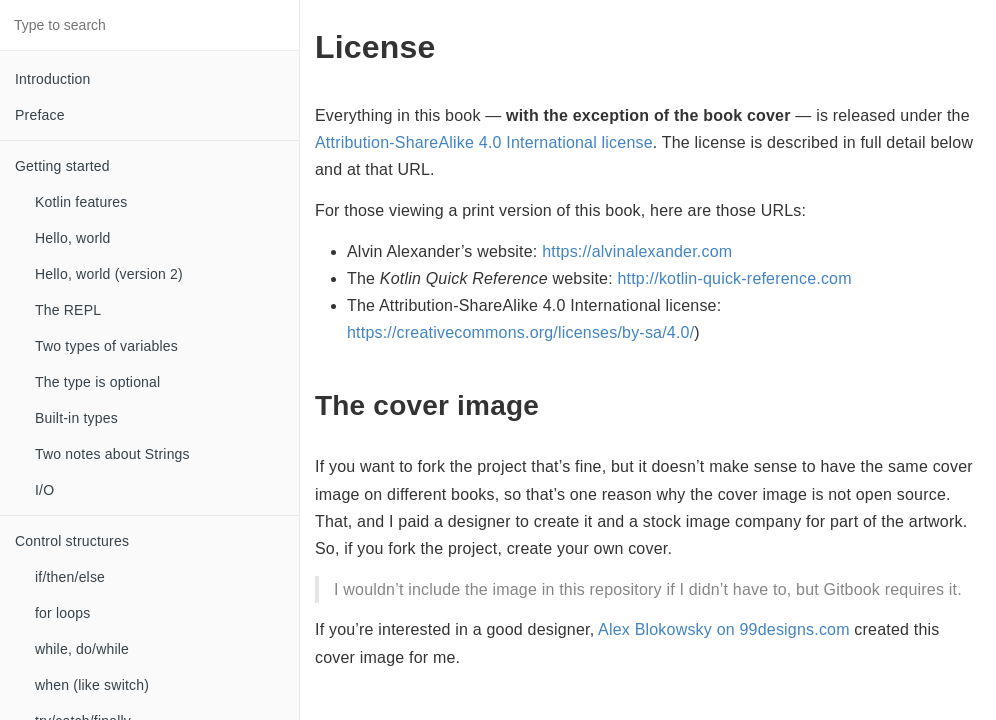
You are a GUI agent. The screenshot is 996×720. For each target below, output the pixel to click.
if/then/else (70, 577)
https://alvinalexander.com (637, 251)
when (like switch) (92, 685)
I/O (44, 490)
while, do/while (82, 649)
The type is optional (97, 382)
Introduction (53, 79)
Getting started (62, 166)
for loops (63, 613)
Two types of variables (106, 346)
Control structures (72, 541)
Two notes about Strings (112, 454)
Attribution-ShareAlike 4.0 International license (484, 142)
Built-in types (76, 418)
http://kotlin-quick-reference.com (734, 278)
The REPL (68, 310)
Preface (40, 115)
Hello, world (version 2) (109, 274)
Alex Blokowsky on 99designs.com (724, 629)
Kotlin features (81, 202)
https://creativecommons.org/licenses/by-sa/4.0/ (520, 332)
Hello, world (73, 238)
